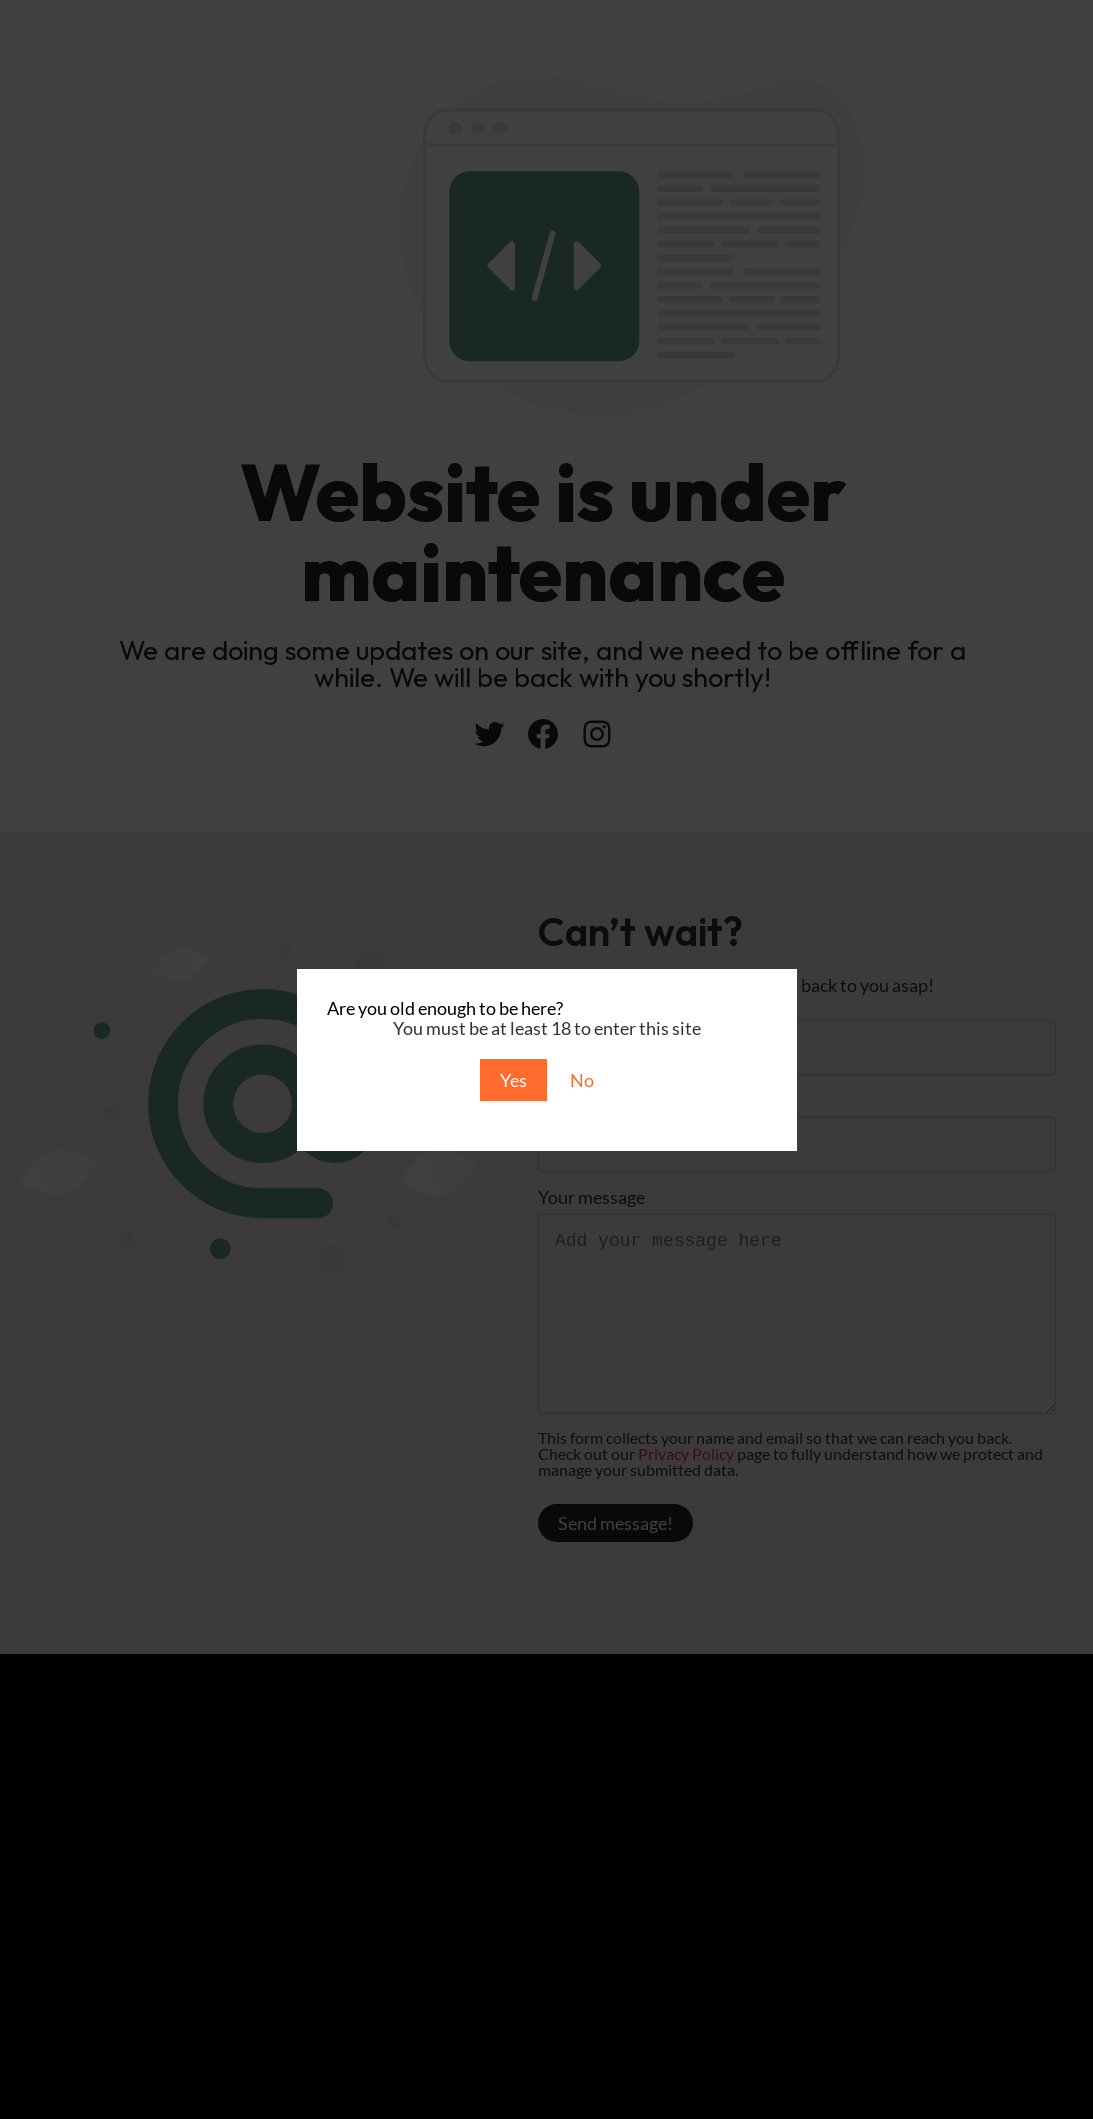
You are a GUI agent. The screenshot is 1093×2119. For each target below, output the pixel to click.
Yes (513, 1080)
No (582, 1080)
